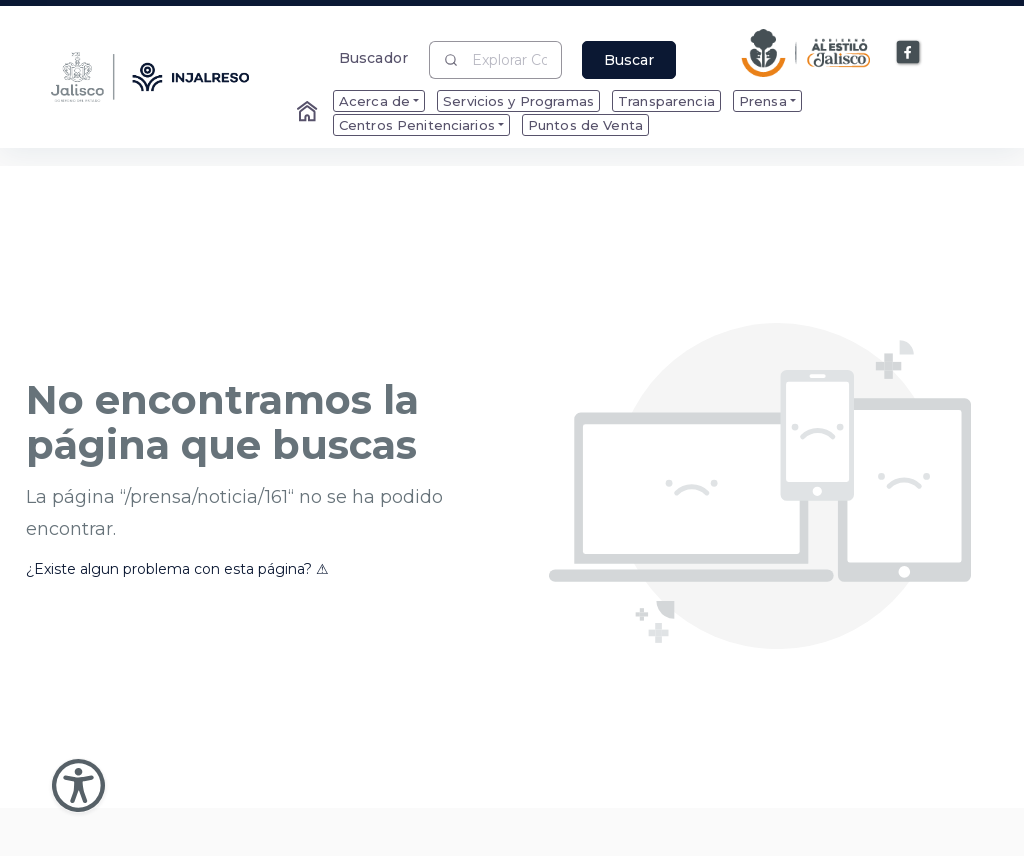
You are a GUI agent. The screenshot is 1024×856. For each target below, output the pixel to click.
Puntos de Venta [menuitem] (585, 125)
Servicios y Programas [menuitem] (518, 101)
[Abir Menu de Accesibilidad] (78, 785)
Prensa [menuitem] (763, 101)
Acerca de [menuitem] (374, 101)
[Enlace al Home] (309, 113)
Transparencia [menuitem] (666, 101)
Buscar (629, 60)
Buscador (373, 57)
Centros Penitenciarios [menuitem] (417, 125)
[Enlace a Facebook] (909, 53)
